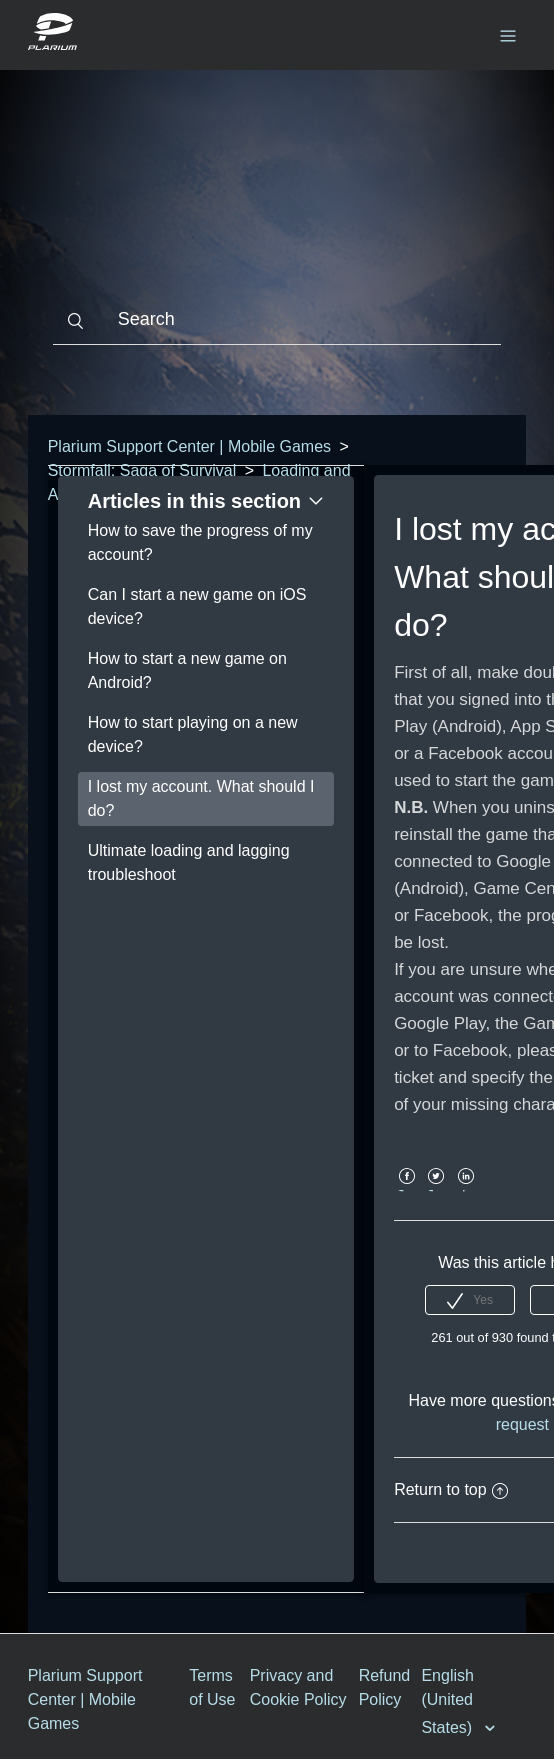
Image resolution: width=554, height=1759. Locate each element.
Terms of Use (212, 1687)
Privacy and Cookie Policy (298, 1687)
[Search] (277, 320)
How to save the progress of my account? (200, 542)
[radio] (470, 1300)
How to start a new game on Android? (187, 670)
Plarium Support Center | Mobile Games (189, 446)
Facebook (406, 1190)
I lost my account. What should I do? (201, 798)
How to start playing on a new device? (193, 734)
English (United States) (448, 1701)
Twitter (436, 1190)
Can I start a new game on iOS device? (197, 606)
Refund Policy (385, 1687)
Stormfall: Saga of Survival (142, 470)
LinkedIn (465, 1190)
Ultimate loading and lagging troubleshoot (189, 862)
